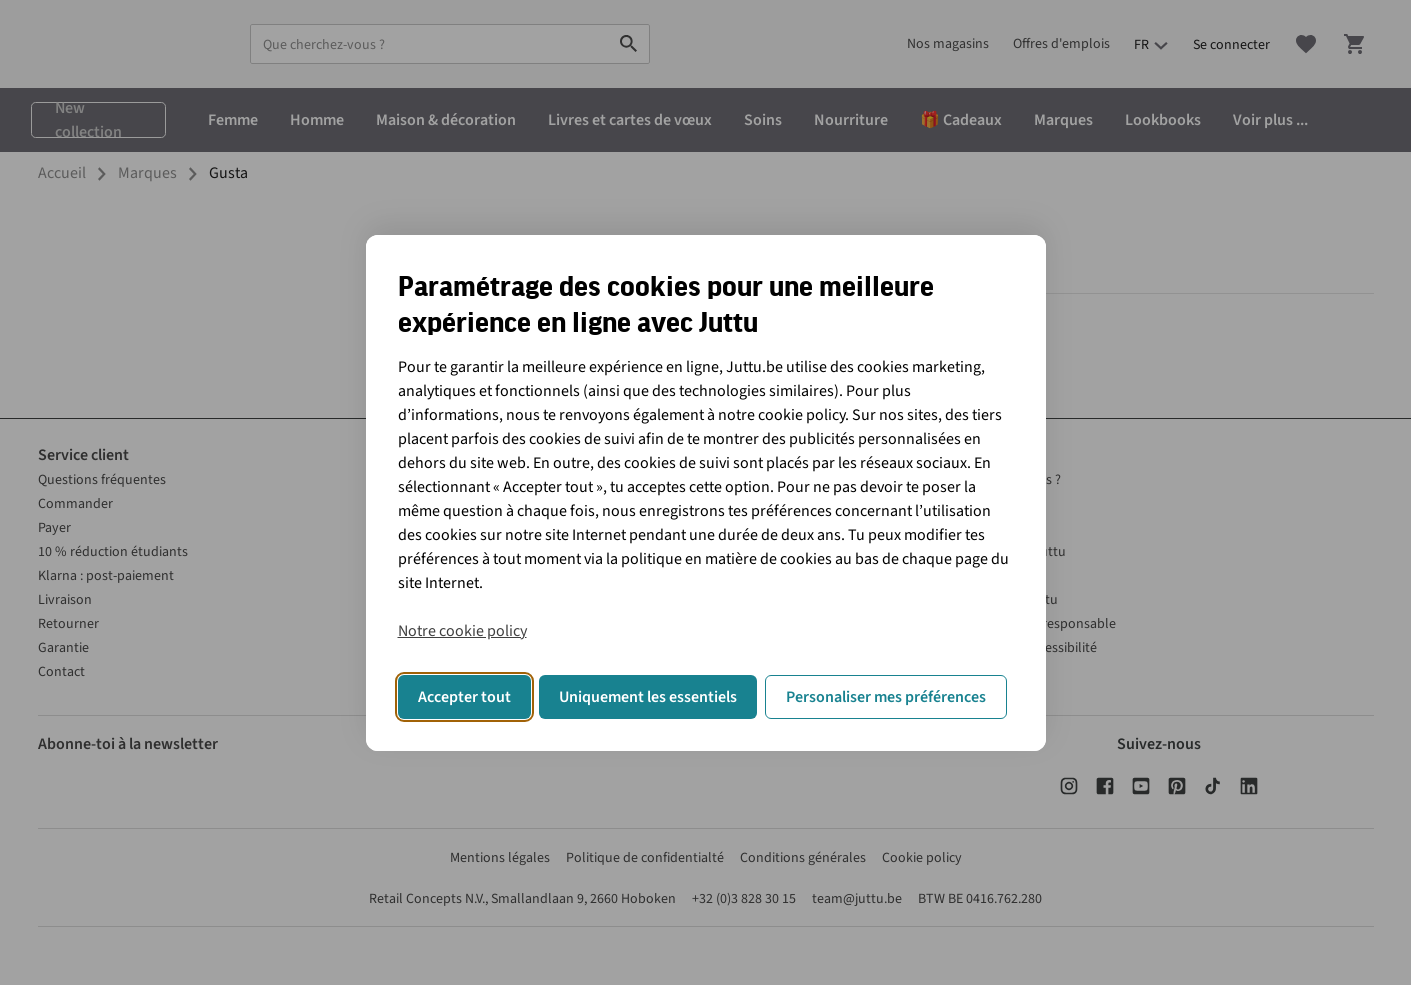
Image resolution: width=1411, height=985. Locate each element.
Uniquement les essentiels (648, 697)
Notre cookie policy (462, 631)
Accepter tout (464, 697)
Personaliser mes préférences (886, 697)
